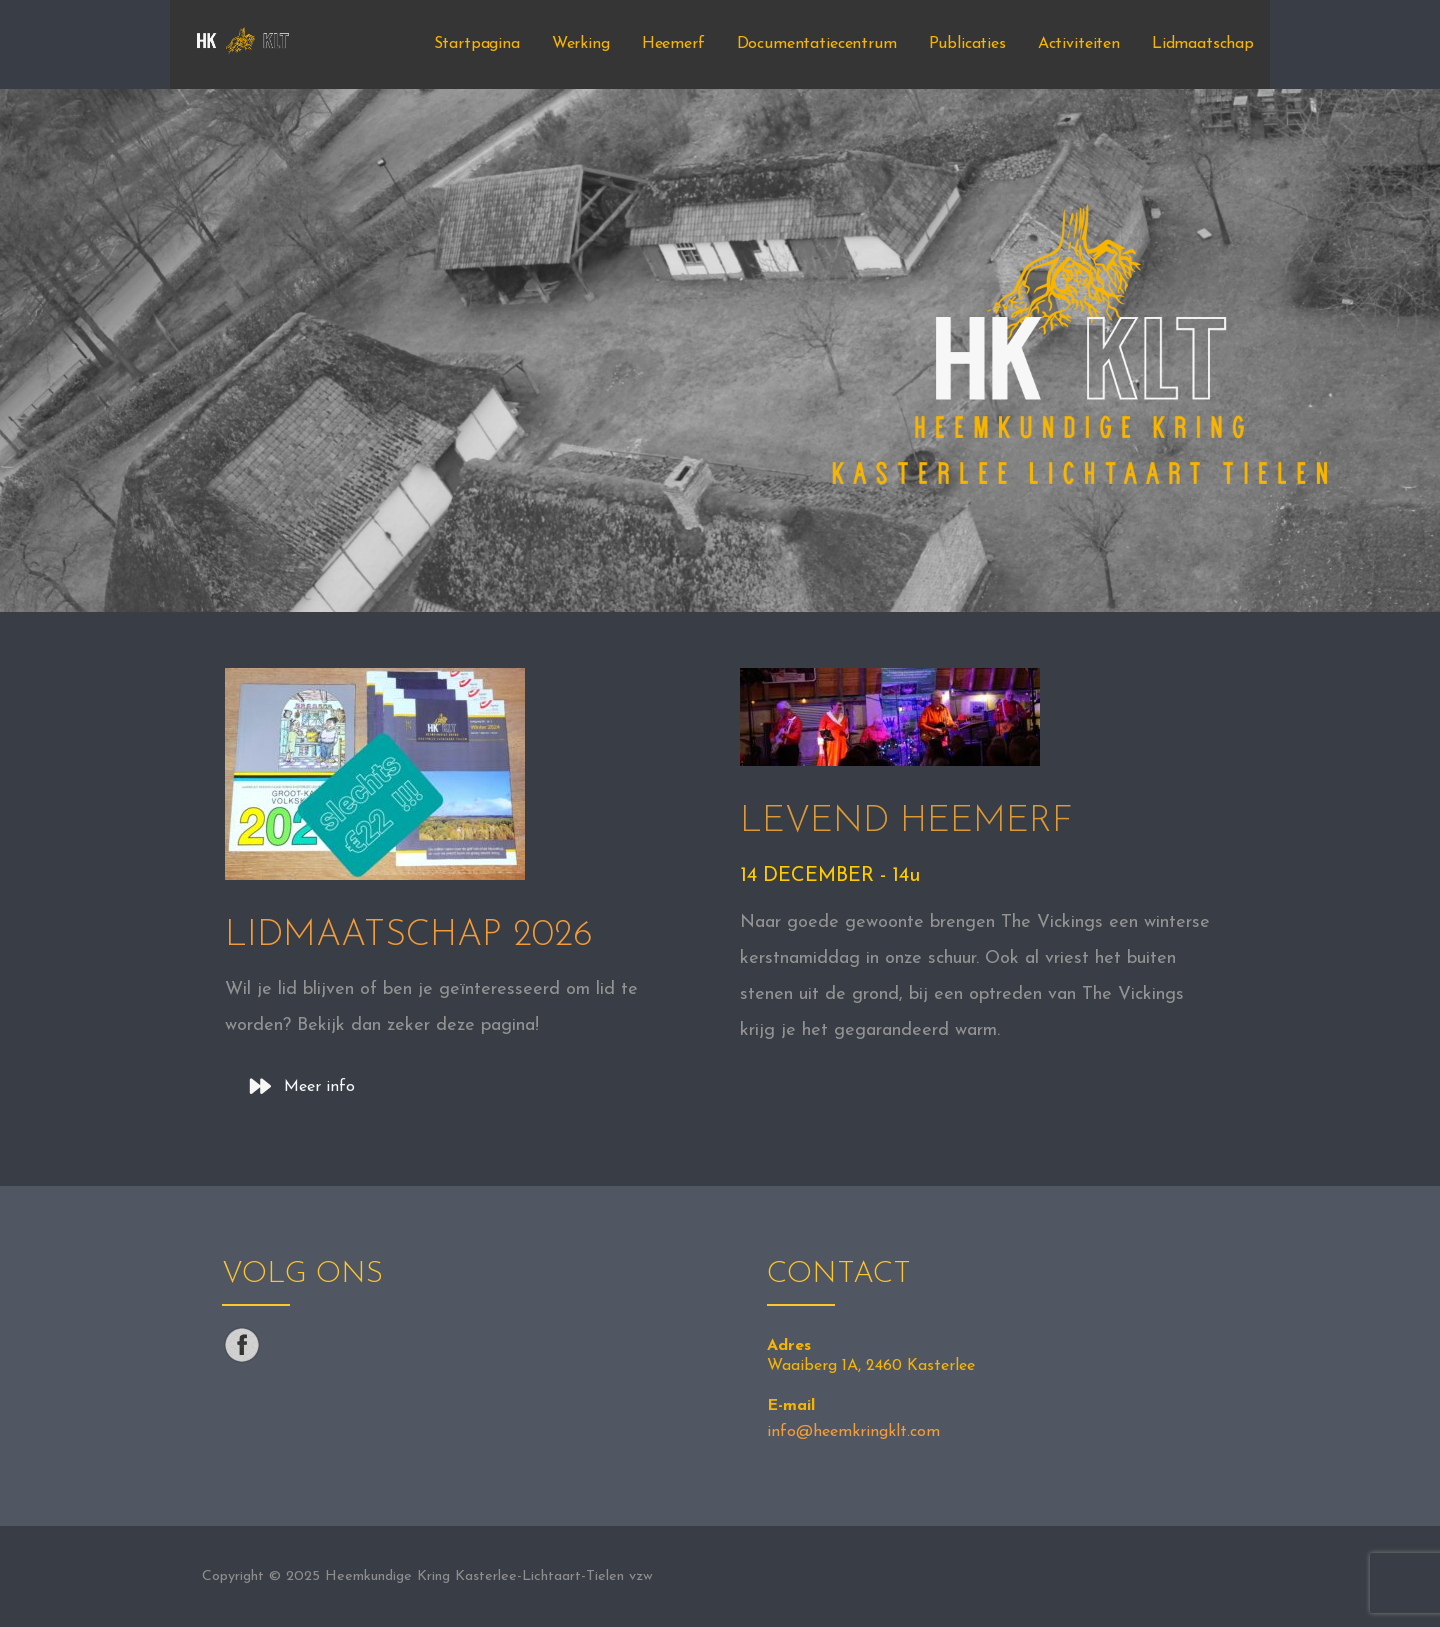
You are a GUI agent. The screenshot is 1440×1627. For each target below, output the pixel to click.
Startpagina (477, 44)
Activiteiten (1079, 44)
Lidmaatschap (1203, 44)
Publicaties (967, 44)
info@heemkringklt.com (853, 1432)
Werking (581, 44)
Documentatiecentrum (817, 44)
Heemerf (673, 44)
